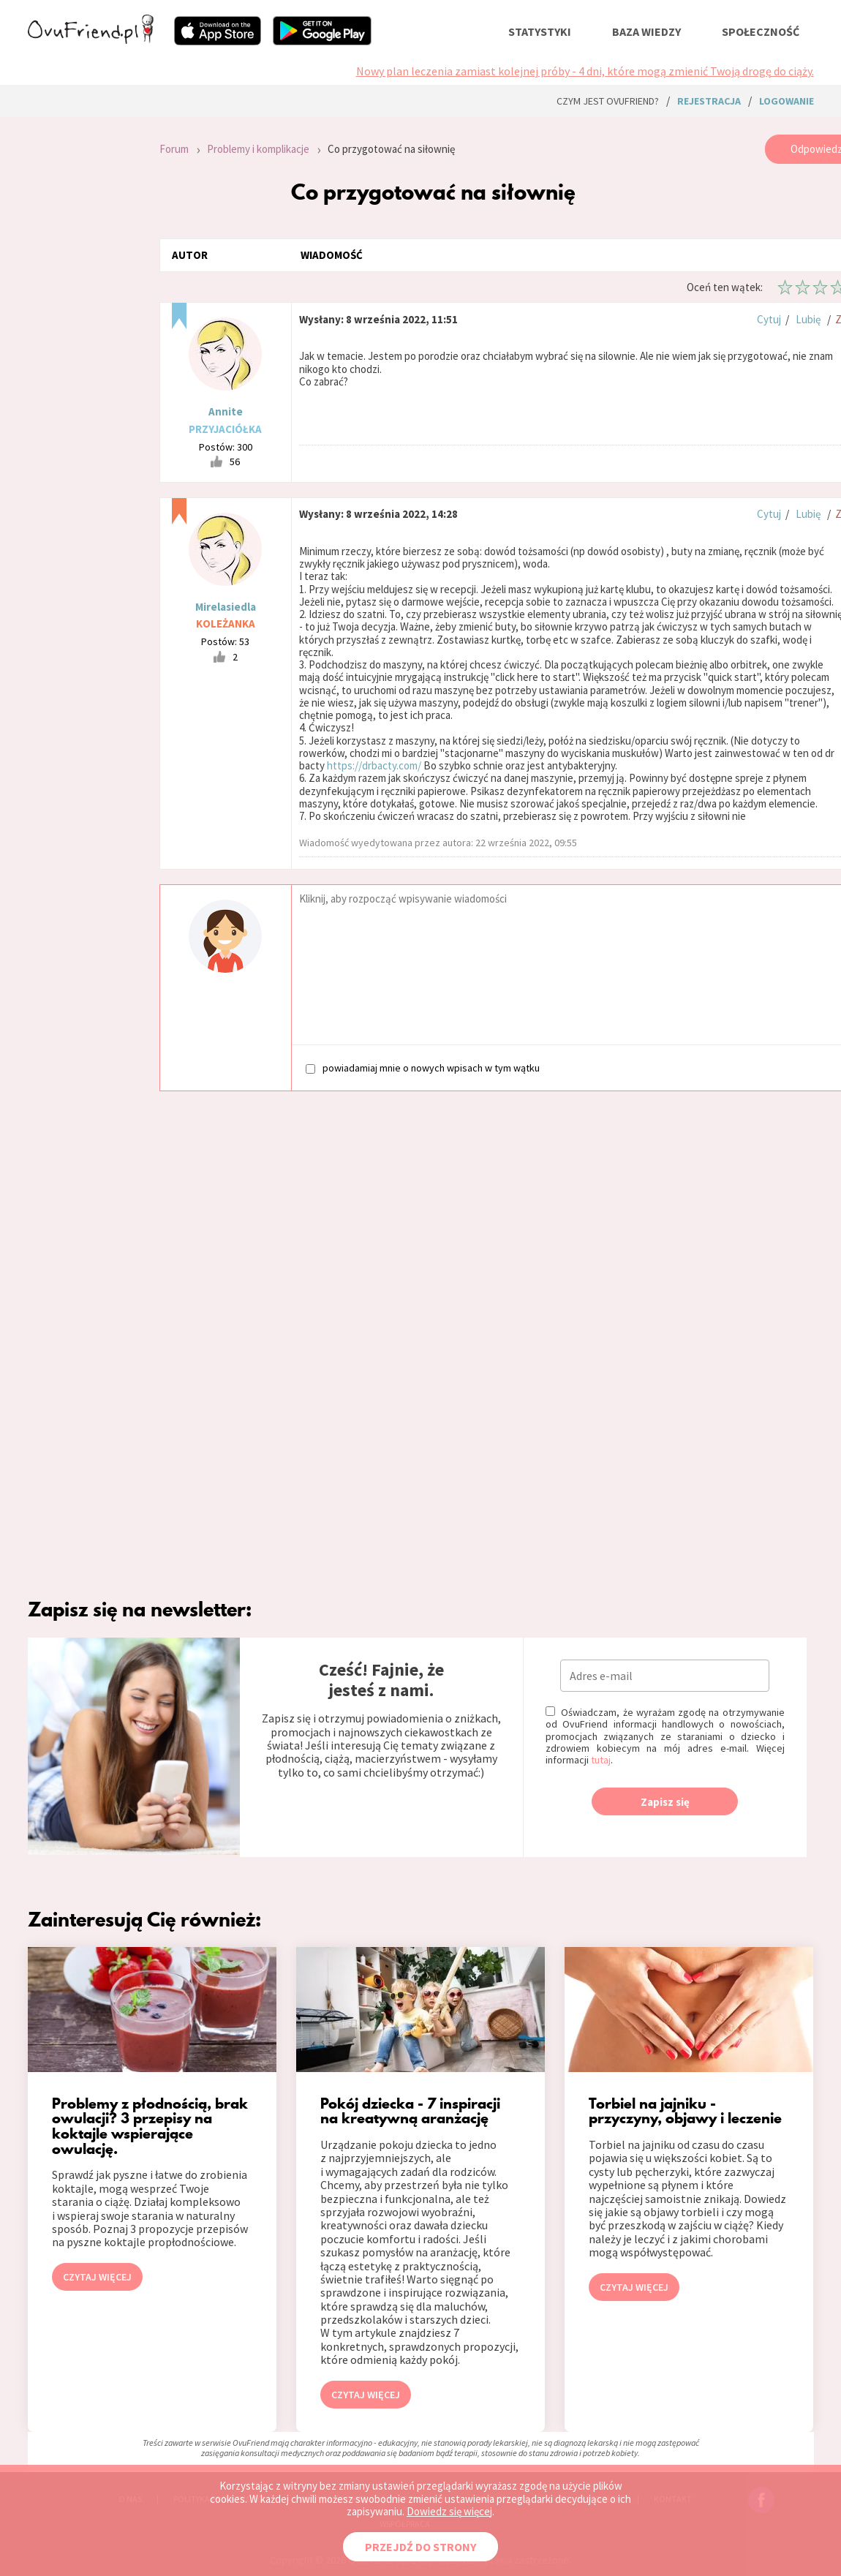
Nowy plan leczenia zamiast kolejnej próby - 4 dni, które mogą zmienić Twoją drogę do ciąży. (585, 71)
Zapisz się (665, 1802)
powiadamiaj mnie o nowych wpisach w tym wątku (423, 1067)
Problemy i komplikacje (258, 149)
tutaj (601, 1759)
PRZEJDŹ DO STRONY (420, 2546)
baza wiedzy (646, 31)
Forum (174, 149)
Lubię (808, 319)
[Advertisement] (82, 330)
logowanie (786, 101)
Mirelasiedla (225, 606)
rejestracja (709, 101)
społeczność (760, 31)
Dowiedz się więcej (449, 2511)
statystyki (539, 31)
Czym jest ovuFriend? (608, 101)
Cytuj (769, 319)
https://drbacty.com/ (374, 765)
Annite (225, 411)
